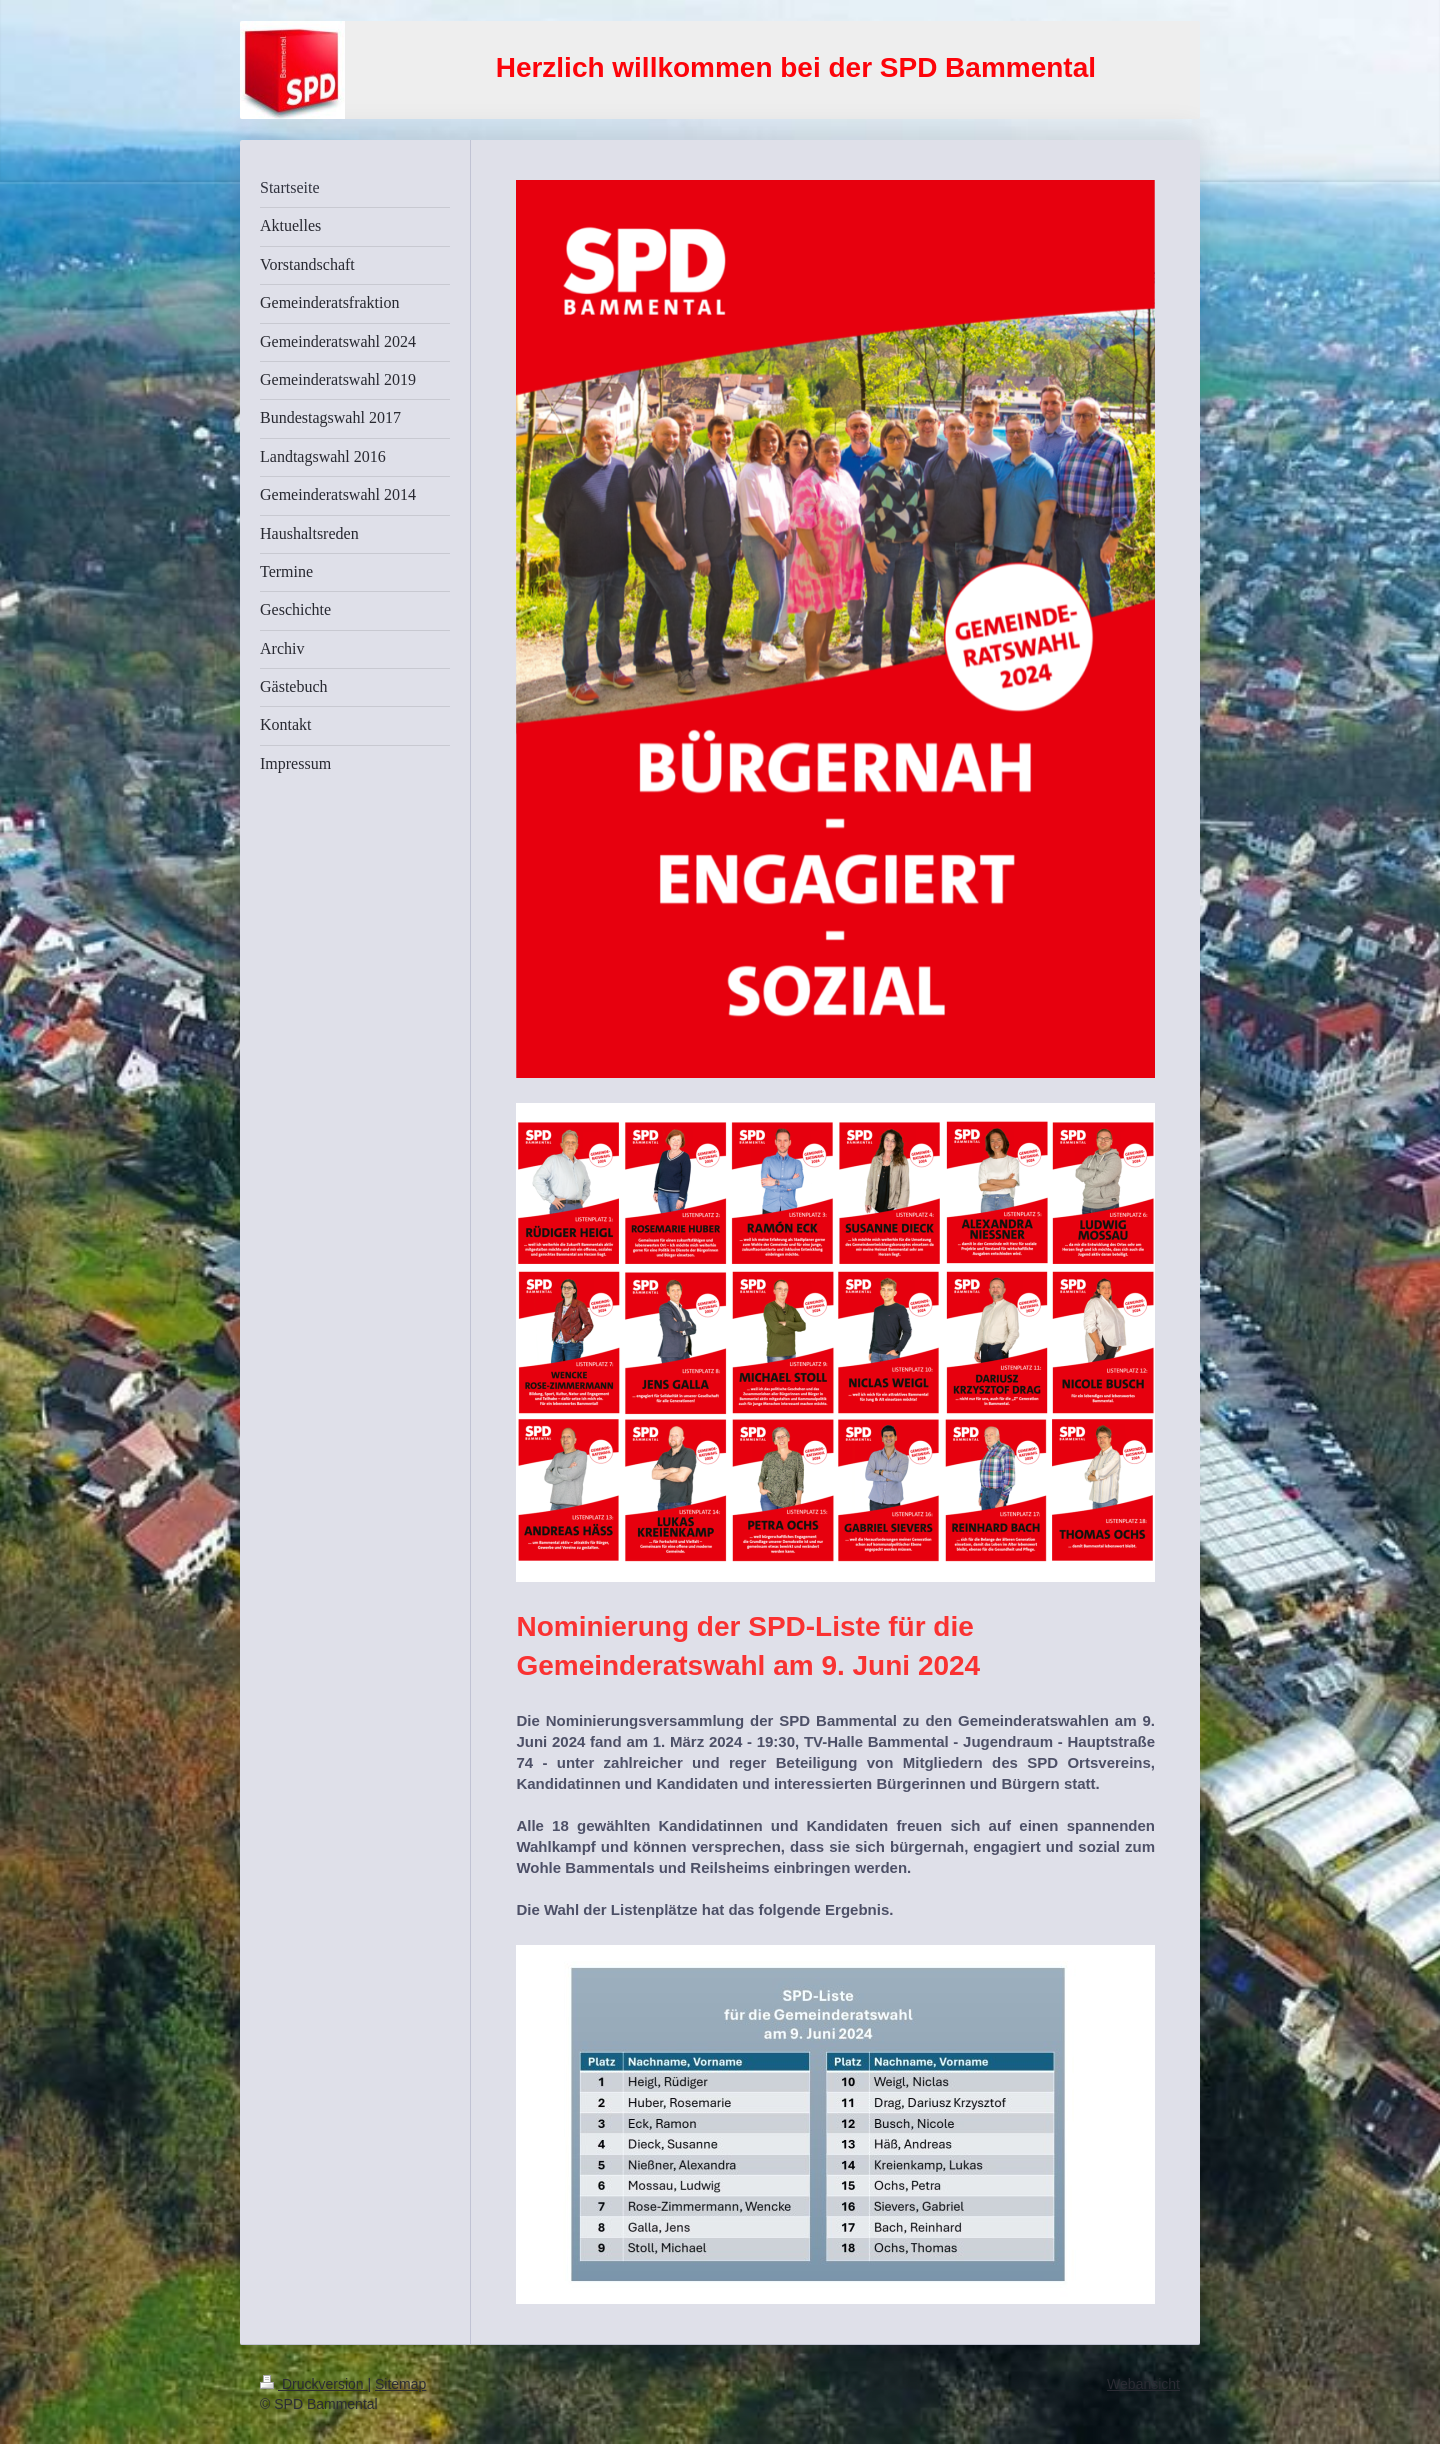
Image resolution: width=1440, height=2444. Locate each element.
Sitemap (400, 2384)
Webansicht (1143, 2384)
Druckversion (313, 2384)
